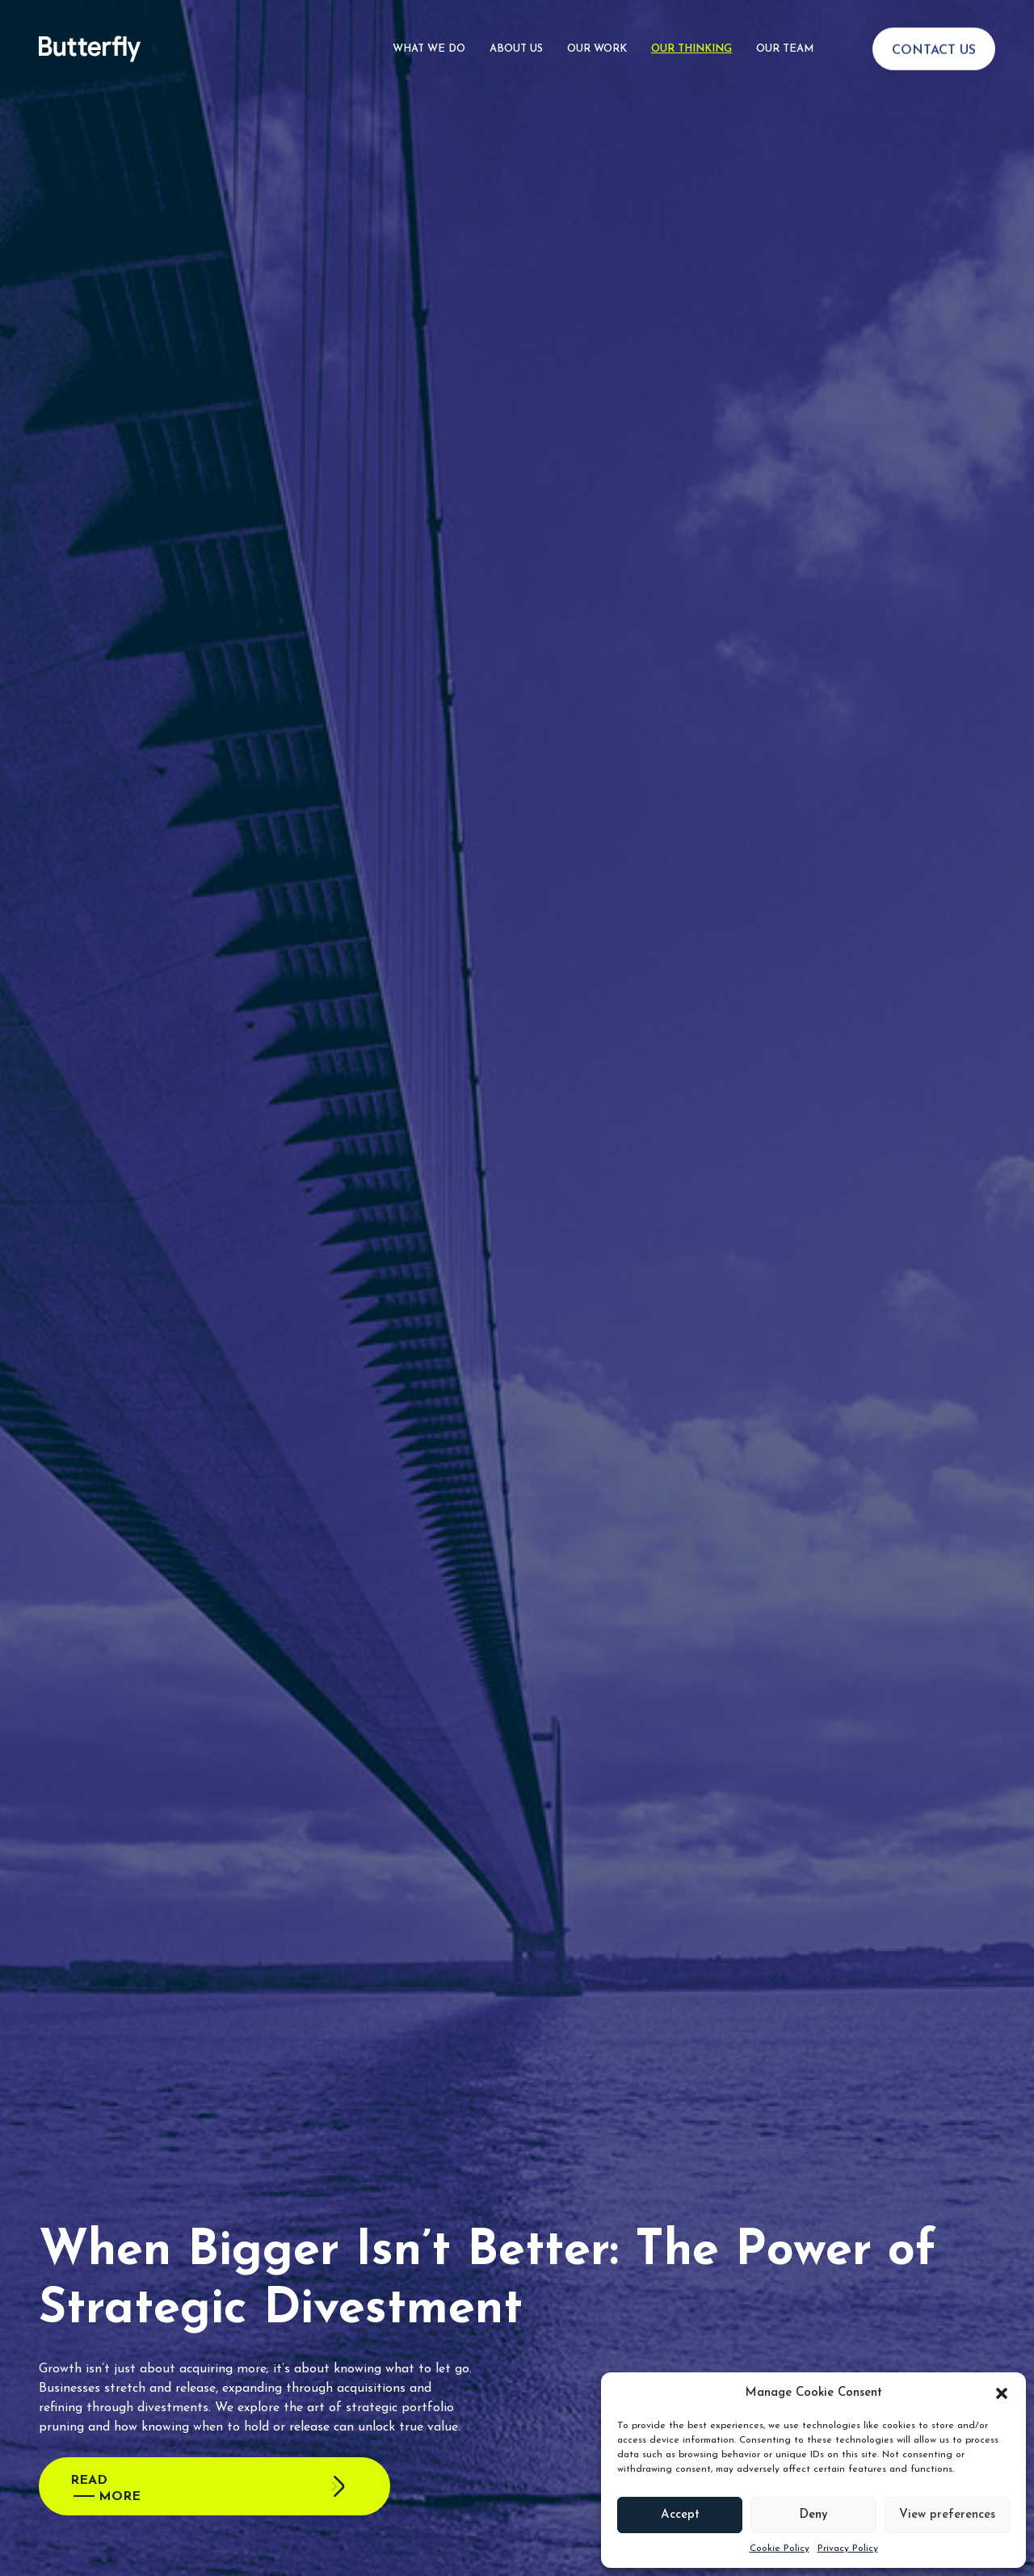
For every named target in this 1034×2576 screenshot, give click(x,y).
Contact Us (934, 29)
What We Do (429, 27)
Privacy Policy (848, 2548)
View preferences (947, 2515)
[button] (1002, 2393)
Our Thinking (691, 27)
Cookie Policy (779, 2548)
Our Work (597, 27)
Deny (813, 2515)
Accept (680, 2515)
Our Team (784, 27)
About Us (516, 27)
